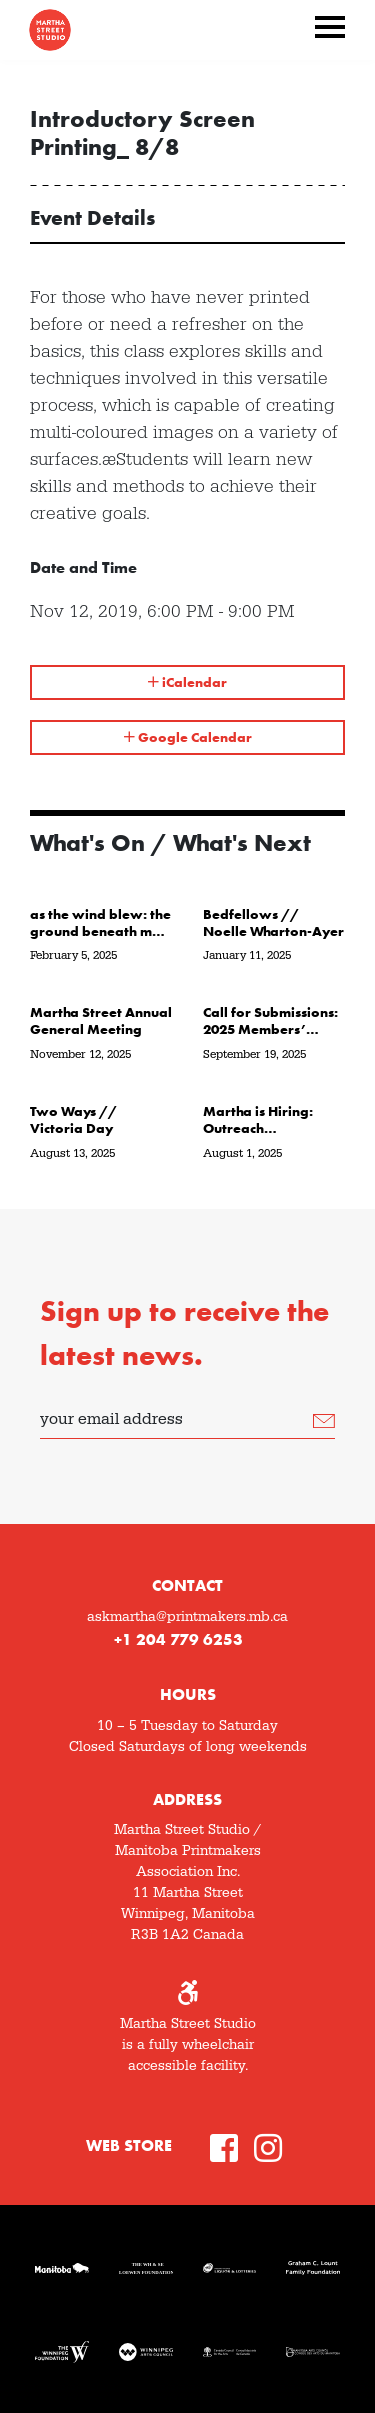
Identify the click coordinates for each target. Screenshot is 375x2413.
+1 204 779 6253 (178, 1639)
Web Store (129, 2145)
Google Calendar (188, 737)
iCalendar (187, 682)
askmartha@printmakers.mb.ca (187, 1617)
